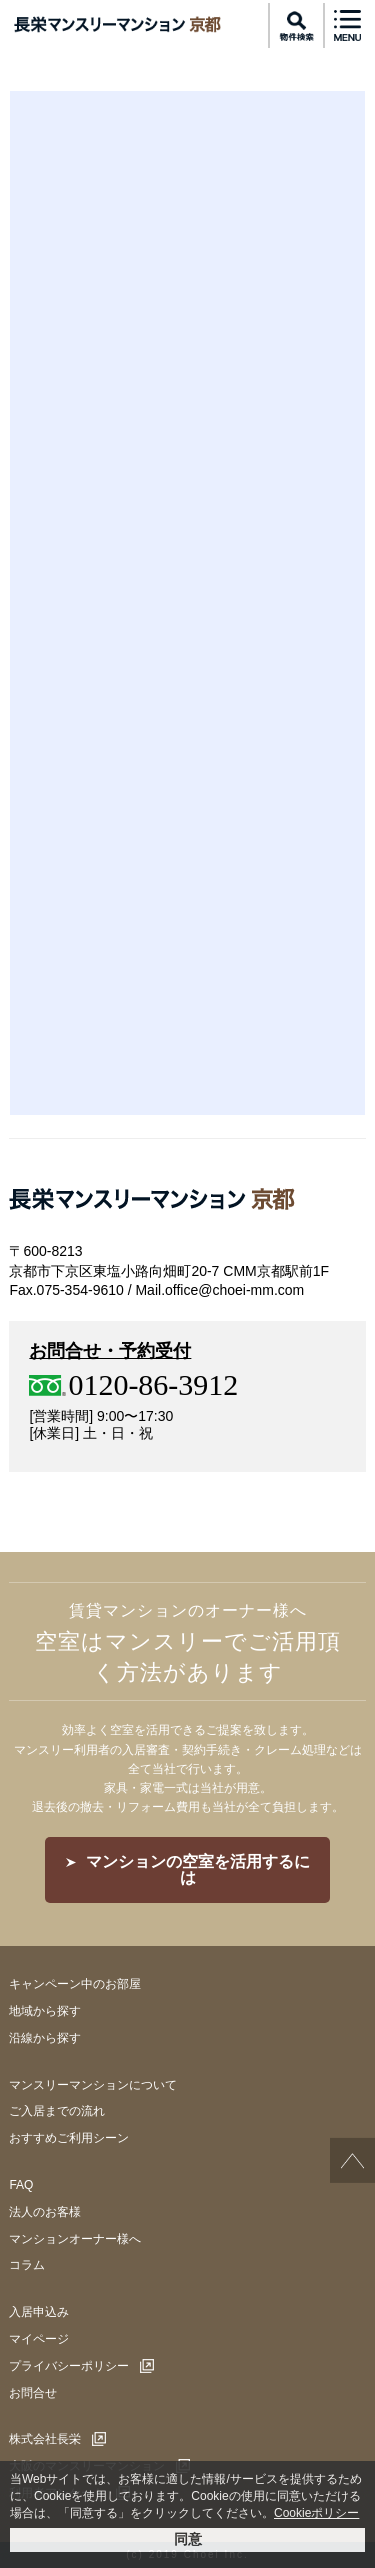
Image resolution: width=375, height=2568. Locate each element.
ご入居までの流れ (57, 2111)
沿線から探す (45, 2038)
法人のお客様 (45, 2212)
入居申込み (39, 2312)
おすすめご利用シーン (69, 2138)
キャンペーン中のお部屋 (75, 1984)
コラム (27, 2265)
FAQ (21, 2185)
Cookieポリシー (316, 2513)
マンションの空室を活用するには (198, 1869)
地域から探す (45, 2011)
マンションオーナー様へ (75, 2239)
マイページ (39, 2339)
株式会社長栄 (45, 2439)
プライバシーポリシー (69, 2366)
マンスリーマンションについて (93, 2085)
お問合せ (33, 2393)
